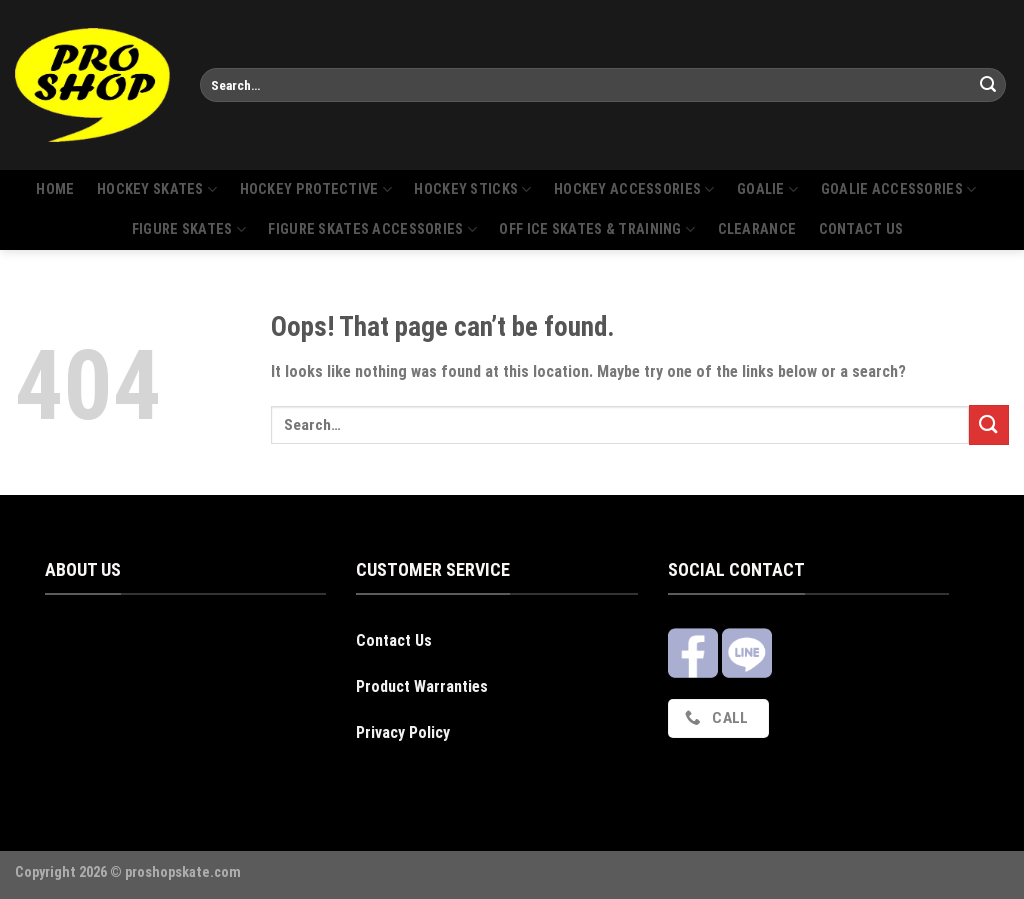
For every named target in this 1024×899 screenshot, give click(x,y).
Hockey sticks (472, 189)
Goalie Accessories (899, 189)
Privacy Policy (403, 732)
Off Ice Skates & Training (597, 229)
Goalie (767, 189)
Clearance (757, 229)
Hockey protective (316, 189)
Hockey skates (157, 189)
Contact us (861, 229)
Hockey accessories (634, 189)
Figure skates (189, 229)
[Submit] (988, 85)
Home (55, 189)
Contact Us (394, 640)
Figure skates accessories (372, 229)
